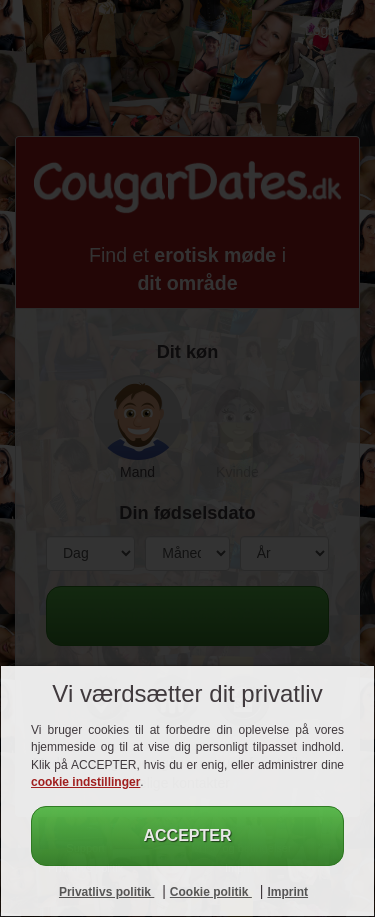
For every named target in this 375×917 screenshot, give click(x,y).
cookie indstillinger (85, 782)
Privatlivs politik (106, 892)
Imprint (287, 892)
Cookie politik (211, 892)
